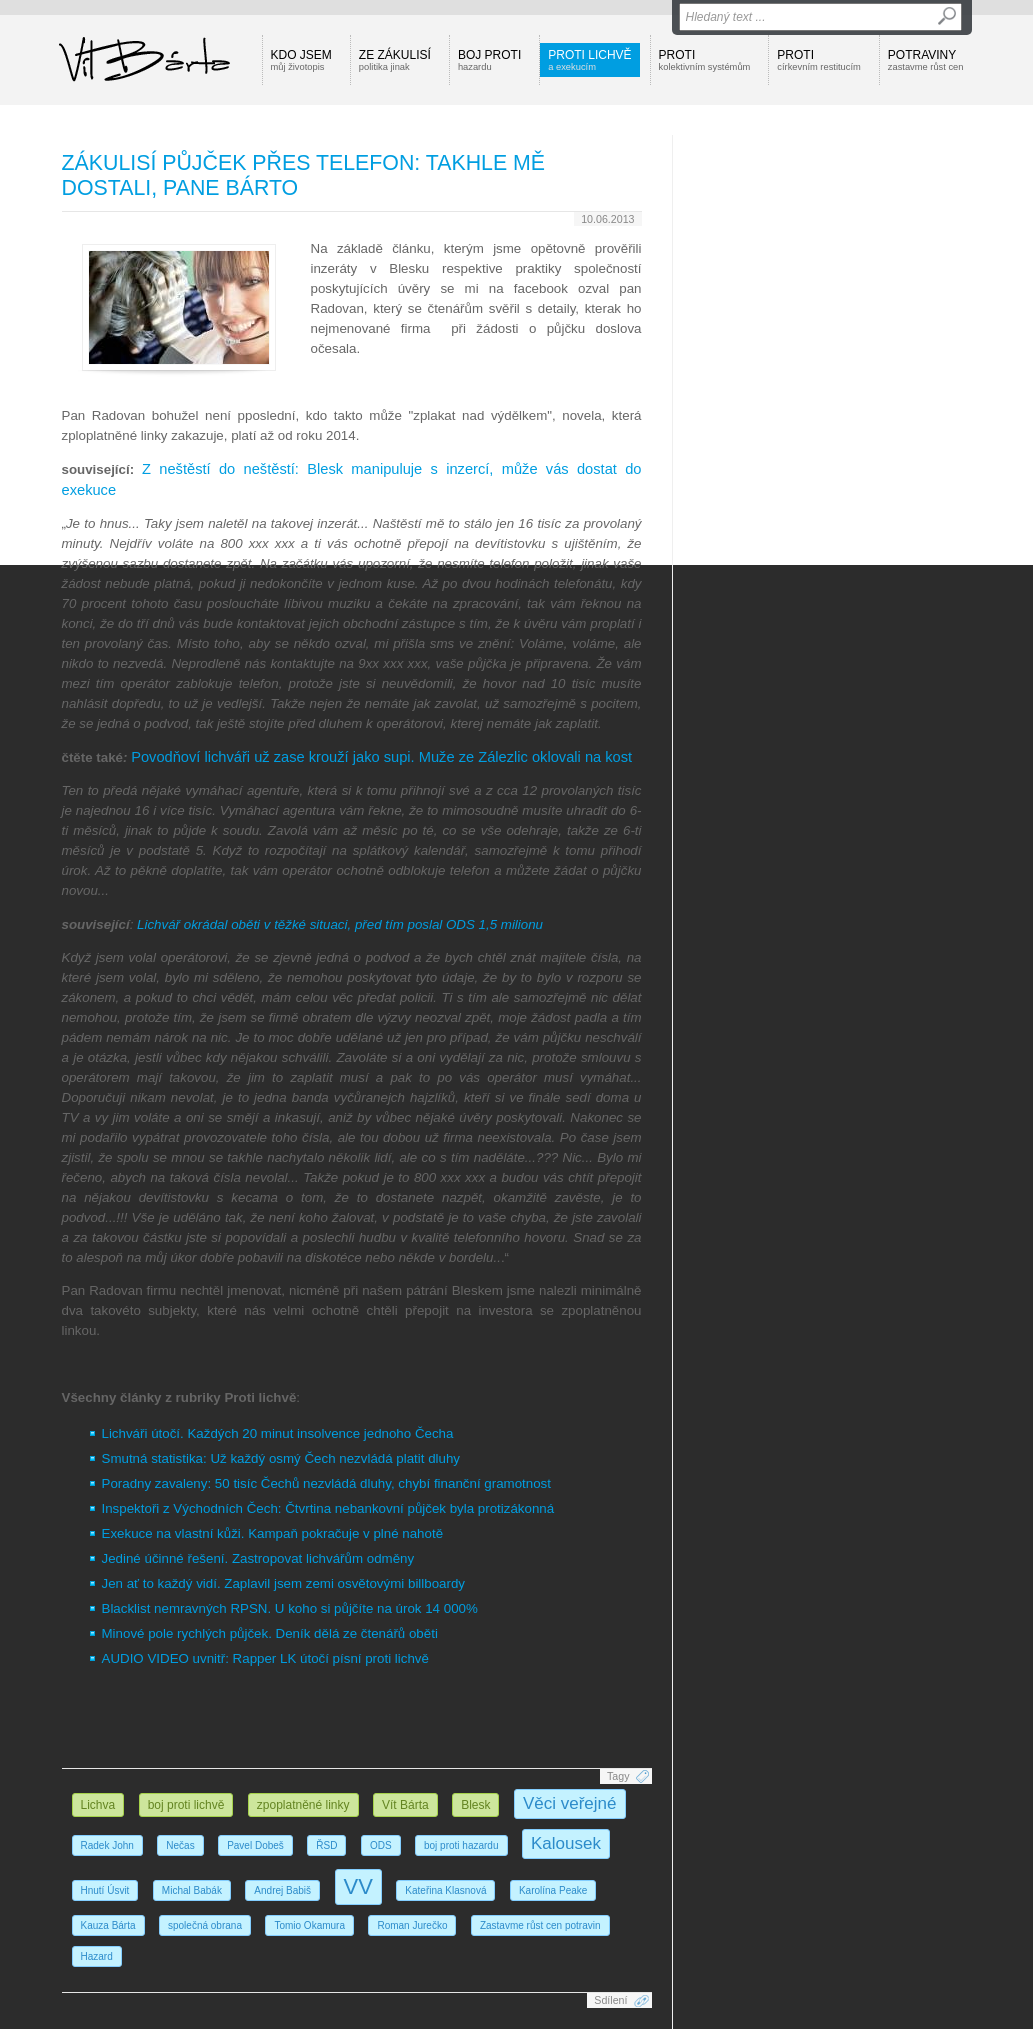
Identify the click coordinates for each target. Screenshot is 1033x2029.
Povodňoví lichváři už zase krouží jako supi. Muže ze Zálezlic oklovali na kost (381, 757)
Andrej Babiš (282, 1890)
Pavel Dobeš (255, 1845)
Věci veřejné (570, 1803)
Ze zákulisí (395, 60)
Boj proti (489, 60)
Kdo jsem (301, 60)
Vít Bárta (405, 1805)
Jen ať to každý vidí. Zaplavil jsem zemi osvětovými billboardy (284, 1583)
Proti (705, 60)
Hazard (97, 1956)
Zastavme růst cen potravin (540, 1925)
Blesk (475, 1805)
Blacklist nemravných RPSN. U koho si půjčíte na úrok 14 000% (290, 1608)
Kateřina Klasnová (445, 1890)
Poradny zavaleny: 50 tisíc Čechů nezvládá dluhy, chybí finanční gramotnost (326, 1483)
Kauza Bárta (108, 1925)
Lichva (98, 1805)
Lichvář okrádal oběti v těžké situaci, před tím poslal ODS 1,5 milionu (340, 924)
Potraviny (926, 60)
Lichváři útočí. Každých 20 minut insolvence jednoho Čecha (278, 1433)
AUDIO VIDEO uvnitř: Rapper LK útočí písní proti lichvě (265, 1658)
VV (358, 1886)
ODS (381, 1845)
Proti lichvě (589, 60)
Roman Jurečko (412, 1925)
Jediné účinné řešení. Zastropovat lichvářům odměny (258, 1558)
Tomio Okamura (309, 1925)
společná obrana (205, 1925)
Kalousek (566, 1843)
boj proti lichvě (186, 1805)
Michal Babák (192, 1890)
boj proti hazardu (461, 1845)
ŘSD (326, 1845)
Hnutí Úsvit (105, 1890)
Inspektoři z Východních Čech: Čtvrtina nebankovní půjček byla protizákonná (328, 1508)
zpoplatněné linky (303, 1805)
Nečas (180, 1845)
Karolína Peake (553, 1890)
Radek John (107, 1845)
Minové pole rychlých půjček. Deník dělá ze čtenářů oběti (270, 1633)
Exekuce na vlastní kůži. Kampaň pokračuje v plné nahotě (273, 1533)
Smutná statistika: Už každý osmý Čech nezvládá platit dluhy (281, 1458)
